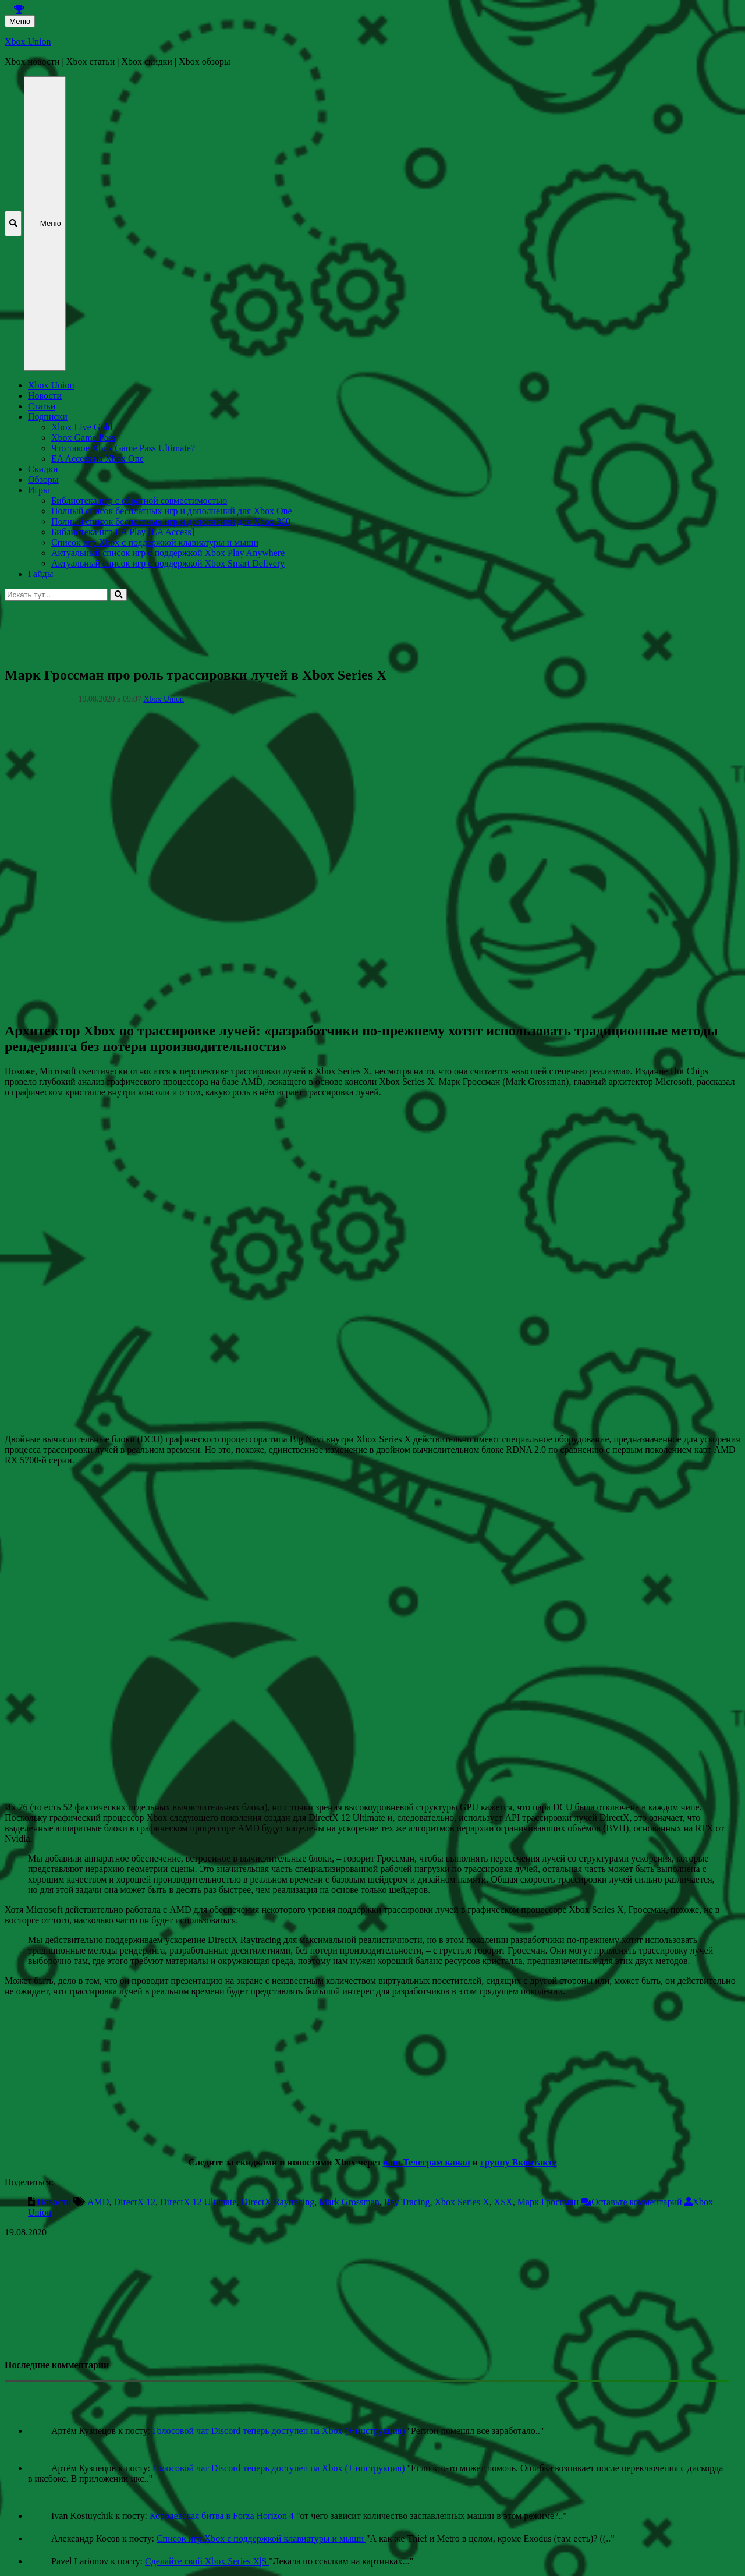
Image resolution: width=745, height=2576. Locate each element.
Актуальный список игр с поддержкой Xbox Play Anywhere (168, 553)
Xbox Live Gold (81, 427)
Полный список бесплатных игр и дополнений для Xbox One (171, 511)
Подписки (48, 417)
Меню (19, 21)
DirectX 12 (134, 2202)
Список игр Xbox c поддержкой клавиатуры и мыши (154, 542)
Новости (45, 396)
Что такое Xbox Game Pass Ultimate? (123, 448)
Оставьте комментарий (636, 2202)
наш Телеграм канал (426, 2162)
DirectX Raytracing (277, 2202)
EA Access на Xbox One (97, 458)
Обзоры (43, 479)
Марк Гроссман (548, 2202)
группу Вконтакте (518, 2162)
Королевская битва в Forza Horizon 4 (223, 2516)
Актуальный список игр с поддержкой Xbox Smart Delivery (168, 563)
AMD (98, 2202)
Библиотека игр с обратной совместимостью (139, 500)
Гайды (40, 574)
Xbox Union (28, 42)
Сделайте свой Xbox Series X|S (207, 2561)
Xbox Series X (461, 2202)
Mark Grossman (349, 2202)
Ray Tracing (407, 2202)
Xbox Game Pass (83, 438)
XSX (503, 2202)
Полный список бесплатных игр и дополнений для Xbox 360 (170, 521)
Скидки (43, 469)
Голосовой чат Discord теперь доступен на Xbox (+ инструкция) (279, 2431)
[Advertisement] (354, 627)
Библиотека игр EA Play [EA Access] (122, 532)
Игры (38, 490)
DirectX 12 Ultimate (198, 2202)
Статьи (41, 406)
